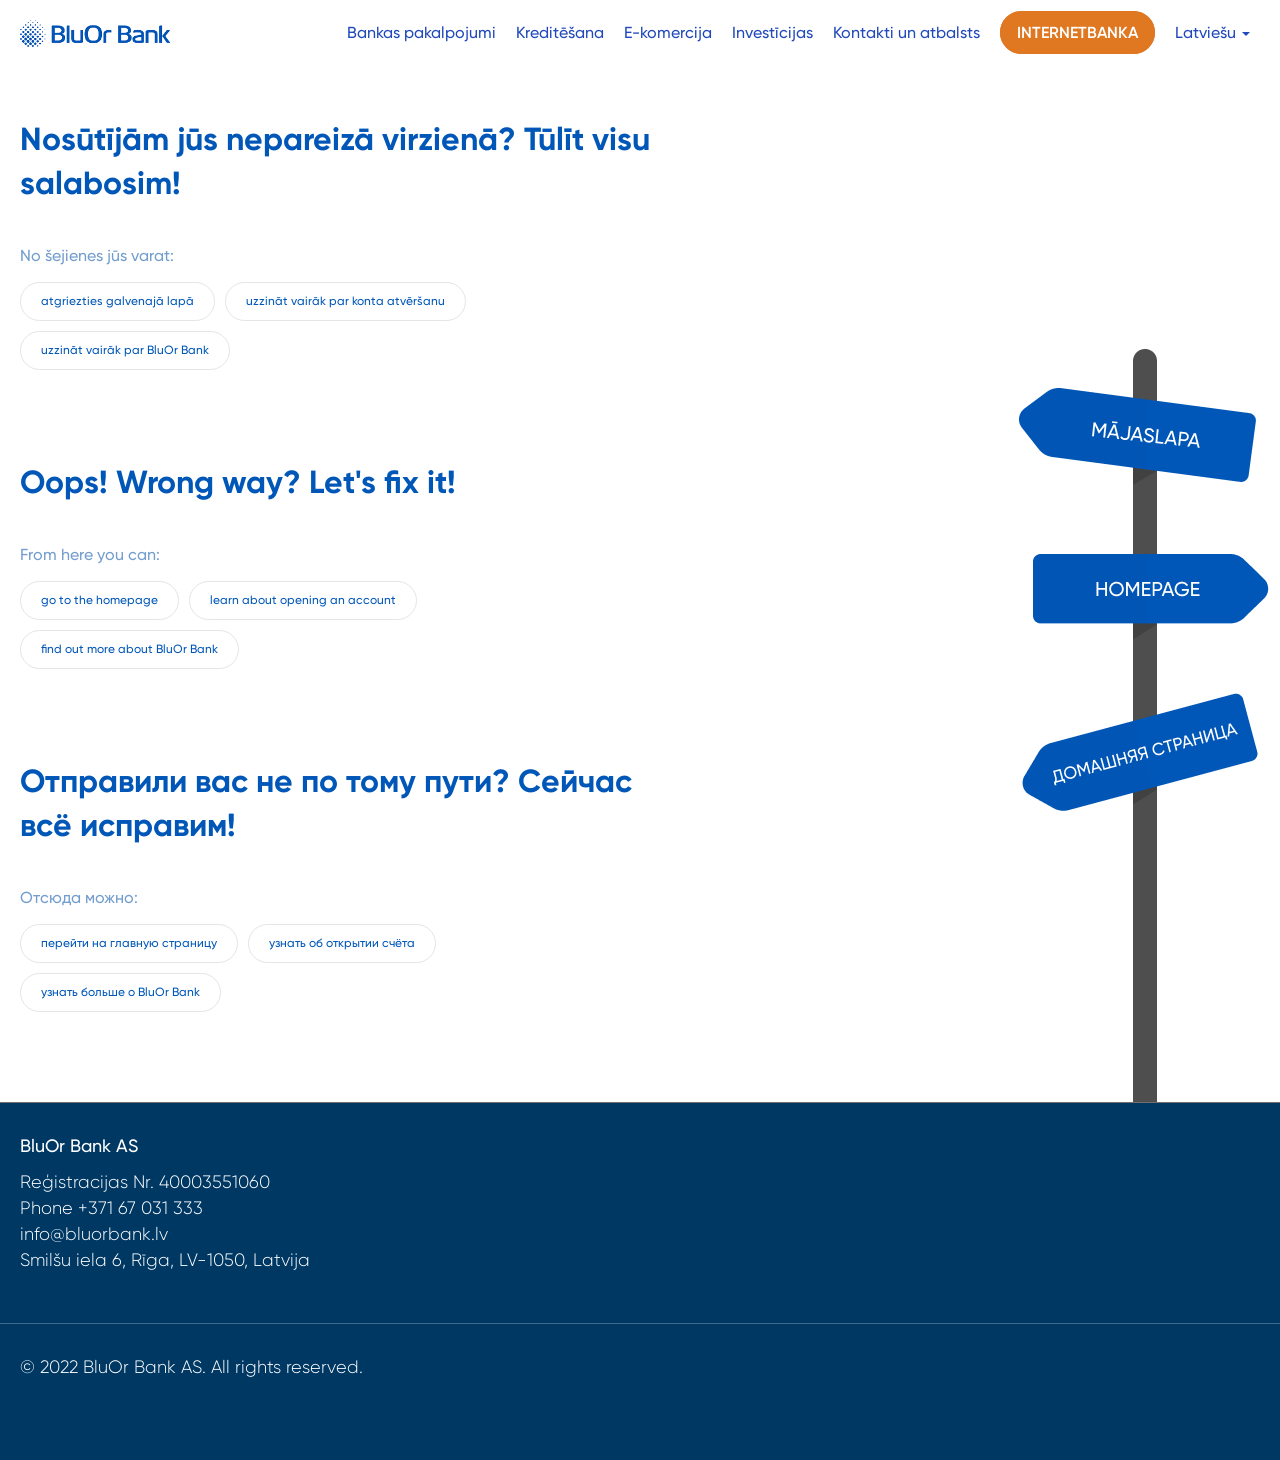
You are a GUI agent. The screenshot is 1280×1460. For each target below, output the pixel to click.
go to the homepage (99, 600)
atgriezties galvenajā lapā (117, 301)
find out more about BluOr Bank (129, 649)
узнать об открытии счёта (342, 943)
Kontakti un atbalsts (906, 32)
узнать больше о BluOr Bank (120, 992)
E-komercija (668, 32)
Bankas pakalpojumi (421, 32)
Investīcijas (772, 32)
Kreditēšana (560, 32)
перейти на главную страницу (129, 943)
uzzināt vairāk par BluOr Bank (125, 350)
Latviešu (1212, 32)
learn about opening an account (303, 600)
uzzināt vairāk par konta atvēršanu (345, 301)
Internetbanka (1077, 32)
